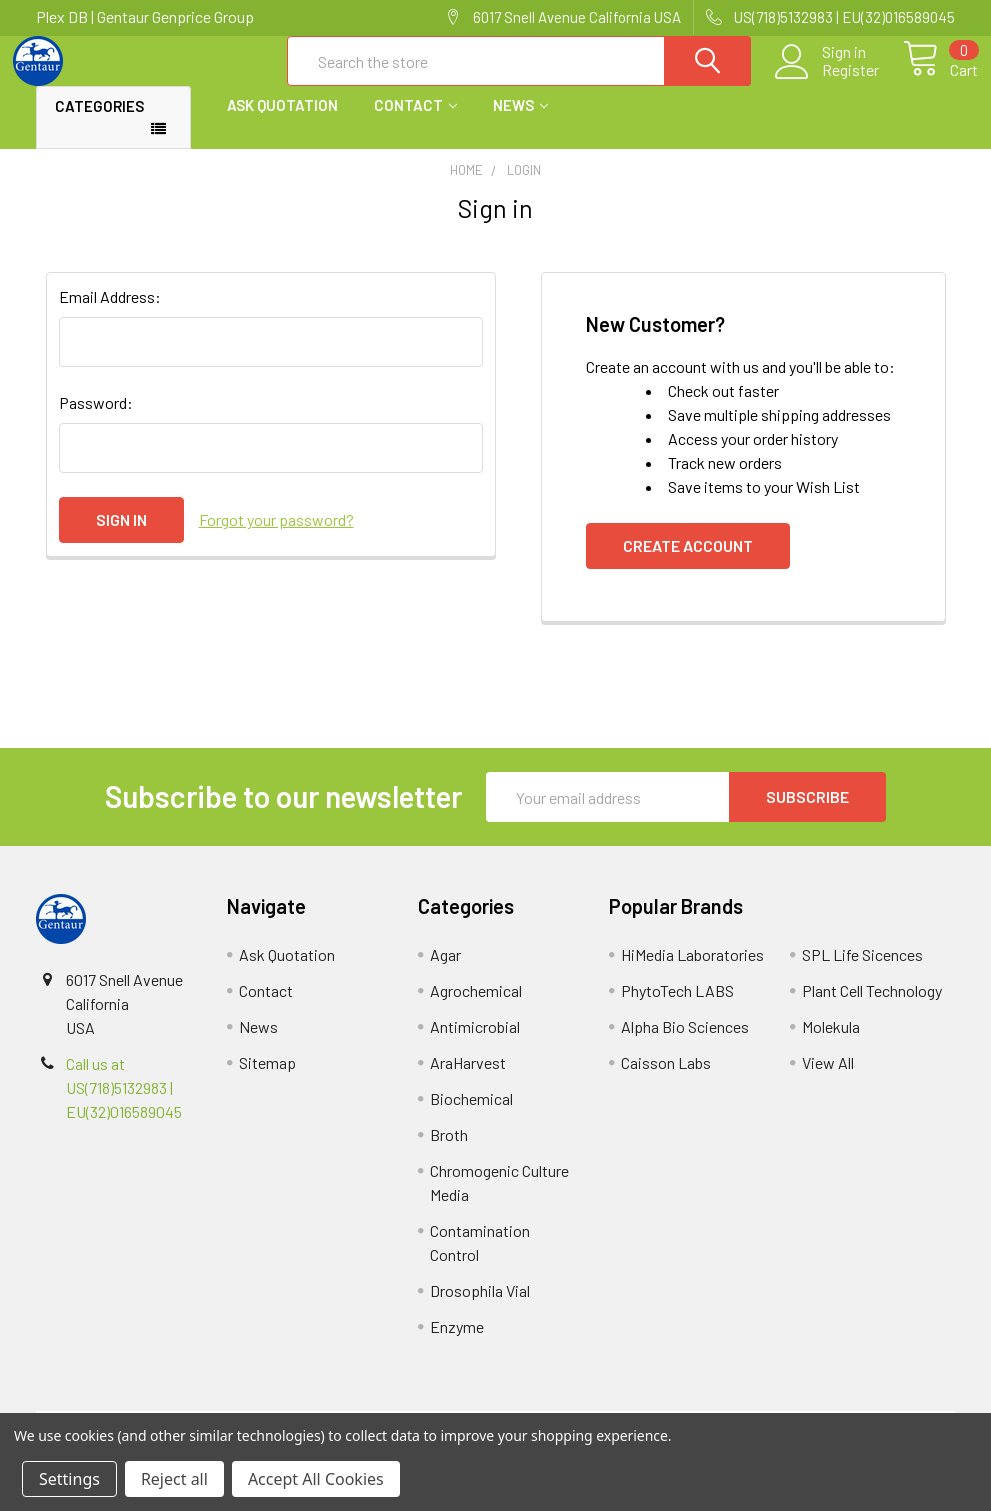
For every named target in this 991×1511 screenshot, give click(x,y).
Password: (96, 419)
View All (828, 1079)
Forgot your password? (276, 536)
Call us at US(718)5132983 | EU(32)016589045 (124, 1104)
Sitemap (267, 1079)
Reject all (174, 1479)
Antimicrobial (475, 1043)
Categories (99, 124)
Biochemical (471, 1115)
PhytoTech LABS (677, 1007)
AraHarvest (468, 1079)
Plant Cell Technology (872, 1007)
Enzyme (457, 1343)
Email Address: (110, 313)
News (520, 123)
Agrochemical (476, 1007)
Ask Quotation (282, 123)
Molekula (831, 1043)
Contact (415, 123)
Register (827, 81)
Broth (449, 1151)
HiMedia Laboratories (692, 971)
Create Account (688, 562)
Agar (445, 971)
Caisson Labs (666, 1079)
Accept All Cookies (316, 1479)
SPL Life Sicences (862, 971)
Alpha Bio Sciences (685, 1043)
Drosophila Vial (480, 1307)
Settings (69, 1479)
